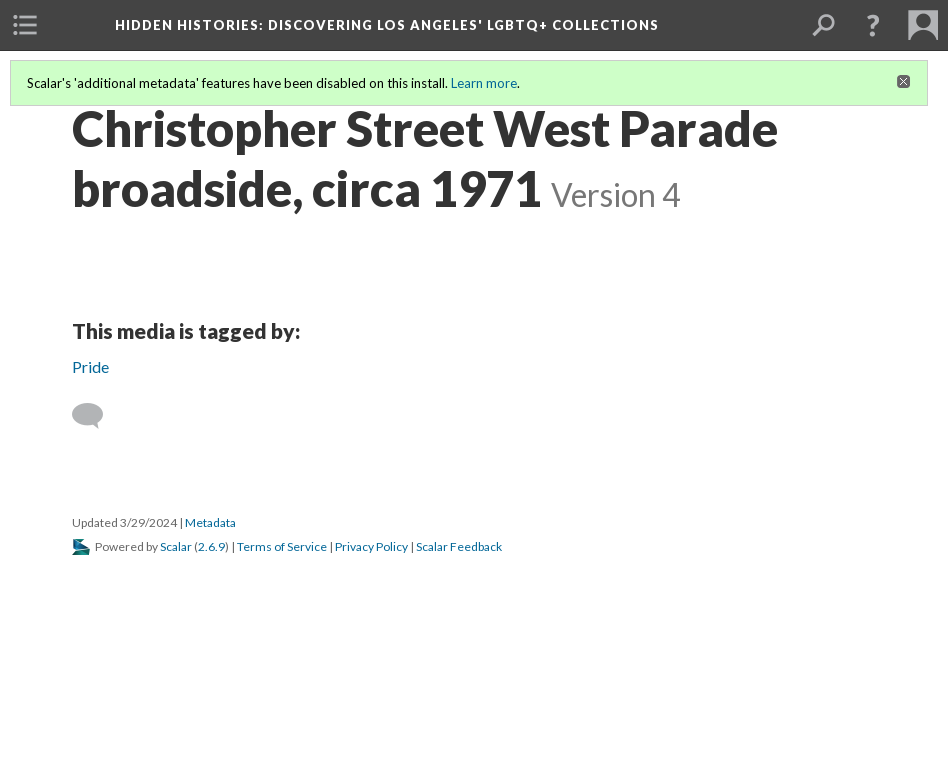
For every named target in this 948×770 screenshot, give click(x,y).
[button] (873, 25)
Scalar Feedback (459, 546)
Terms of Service (282, 546)
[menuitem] (25, 25)
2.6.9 (211, 546)
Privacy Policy (371, 546)
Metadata (210, 522)
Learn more (484, 83)
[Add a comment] (96, 416)
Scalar (176, 546)
